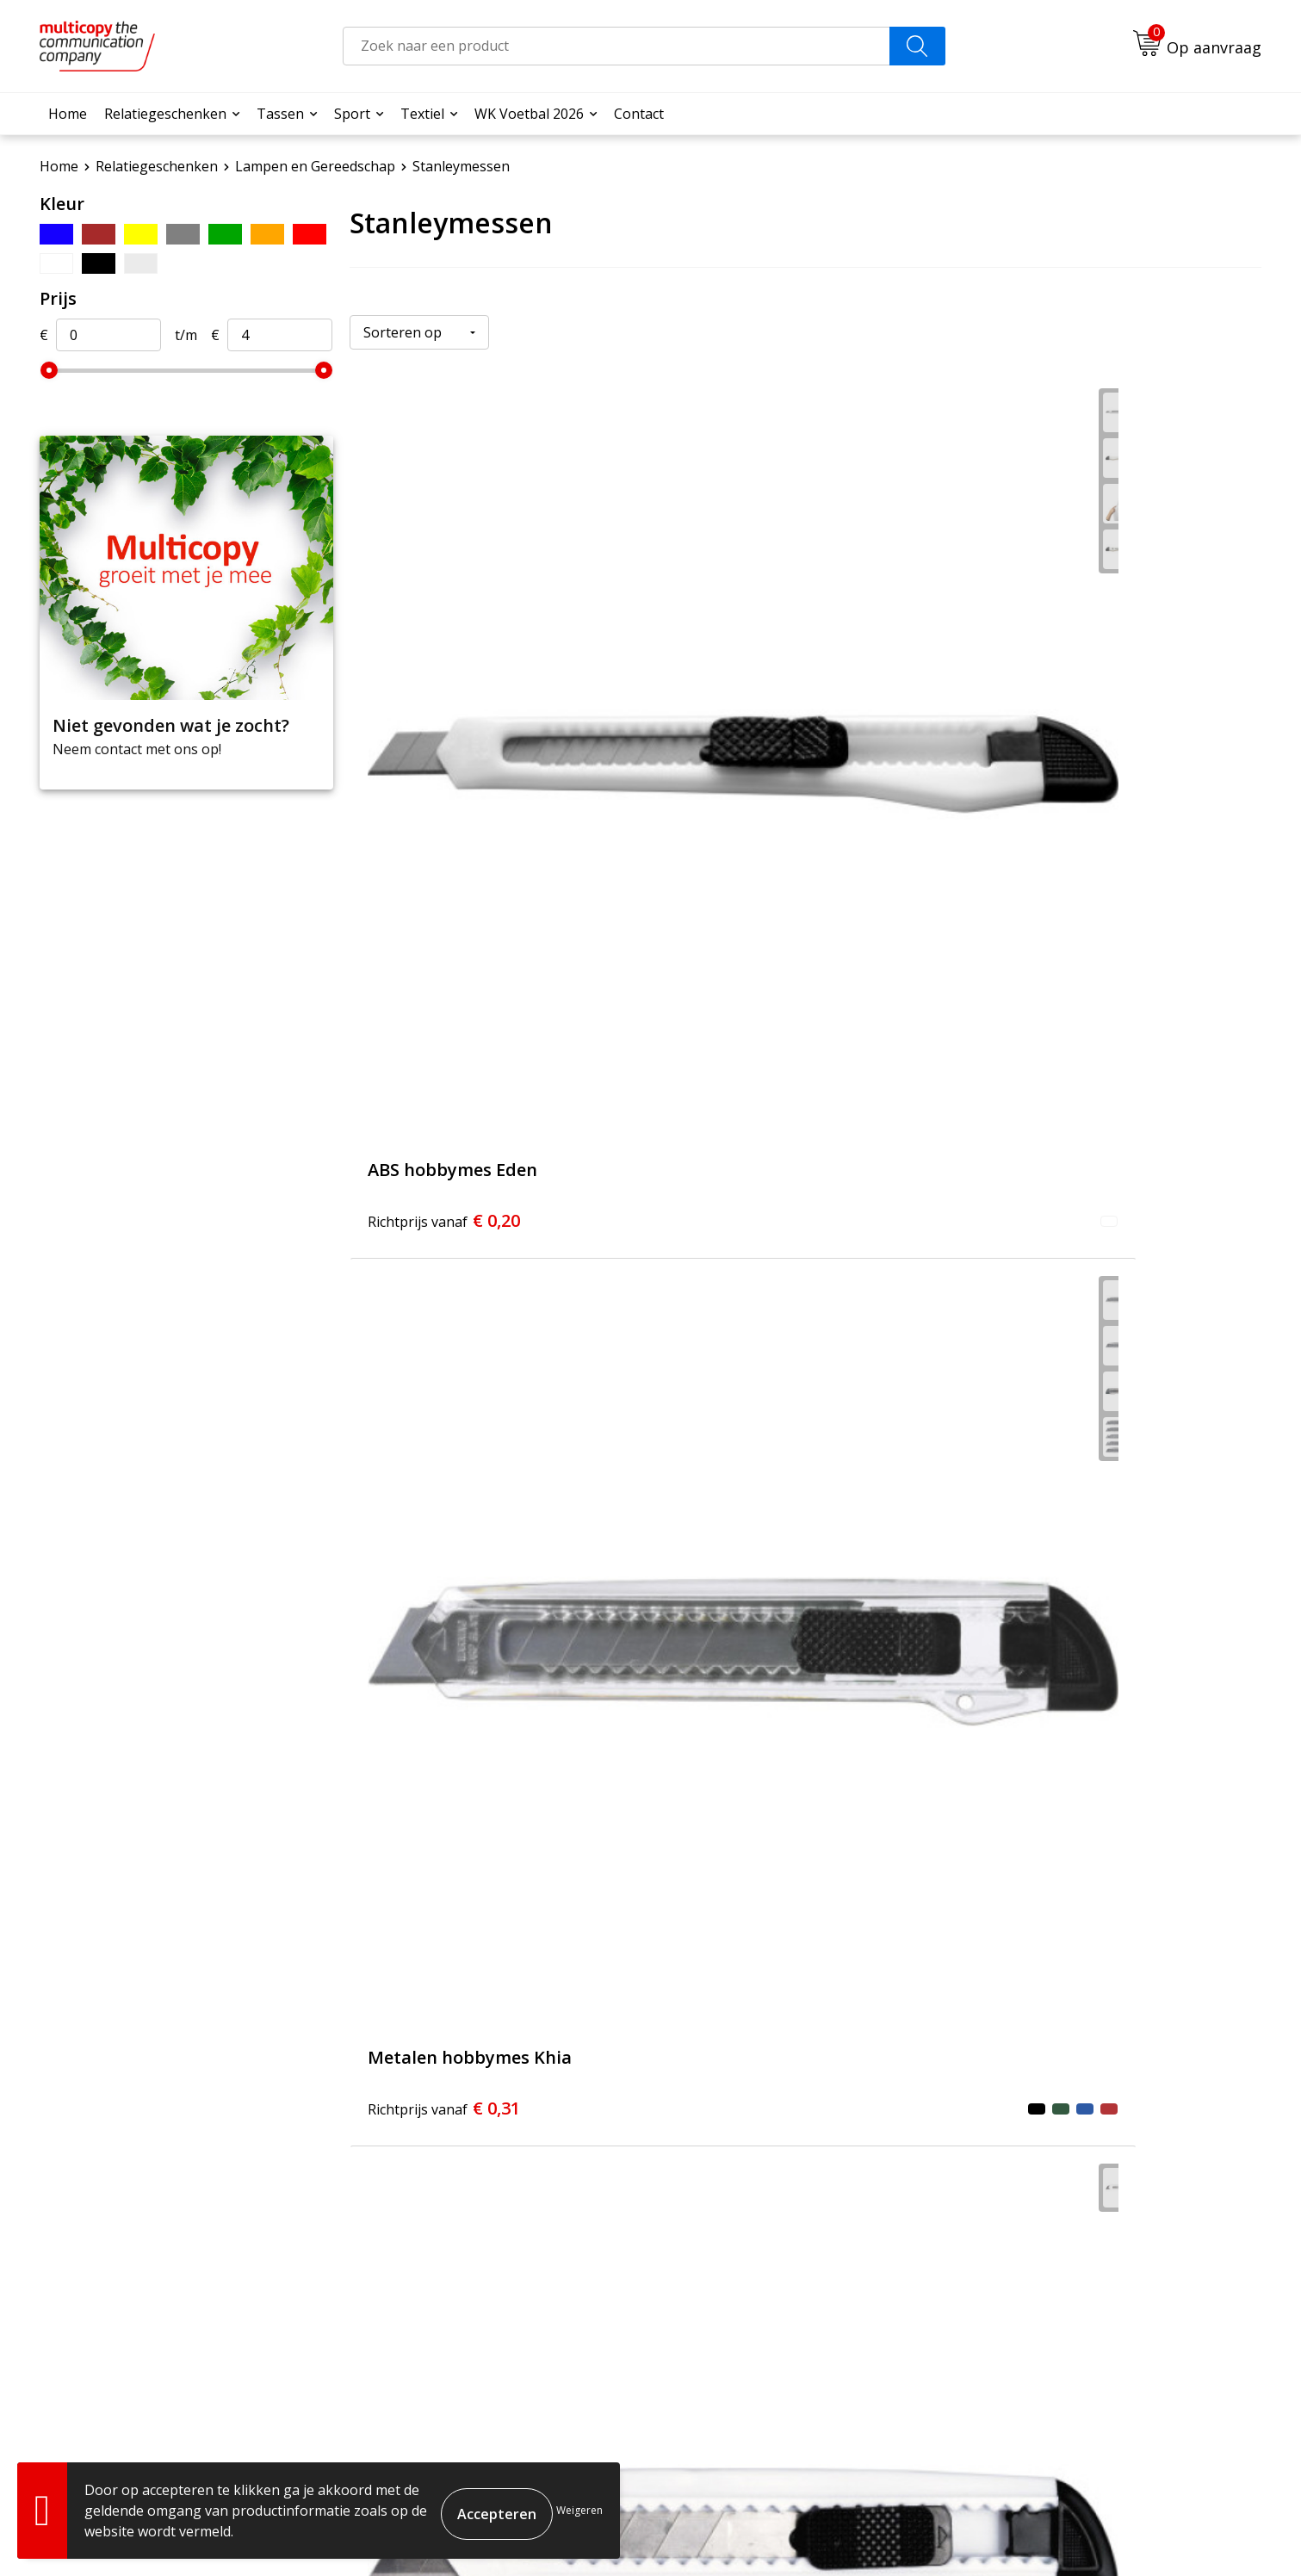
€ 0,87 (444, 1524)
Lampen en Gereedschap (315, 166)
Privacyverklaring (1198, 2533)
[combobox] (616, 46)
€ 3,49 (444, 1922)
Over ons (533, 2252)
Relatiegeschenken (165, 113)
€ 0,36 (444, 1127)
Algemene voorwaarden (958, 2533)
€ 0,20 (444, 730)
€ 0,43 (1052, 1127)
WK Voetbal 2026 (529, 113)
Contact (639, 113)
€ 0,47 (748, 1127)
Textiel (422, 113)
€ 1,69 (1052, 1524)
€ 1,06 (748, 1524)
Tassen (280, 113)
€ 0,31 (748, 730)
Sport (352, 113)
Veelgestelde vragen (569, 2278)
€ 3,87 (748, 1922)
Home (67, 113)
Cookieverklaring (1089, 2533)
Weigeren (579, 2510)
